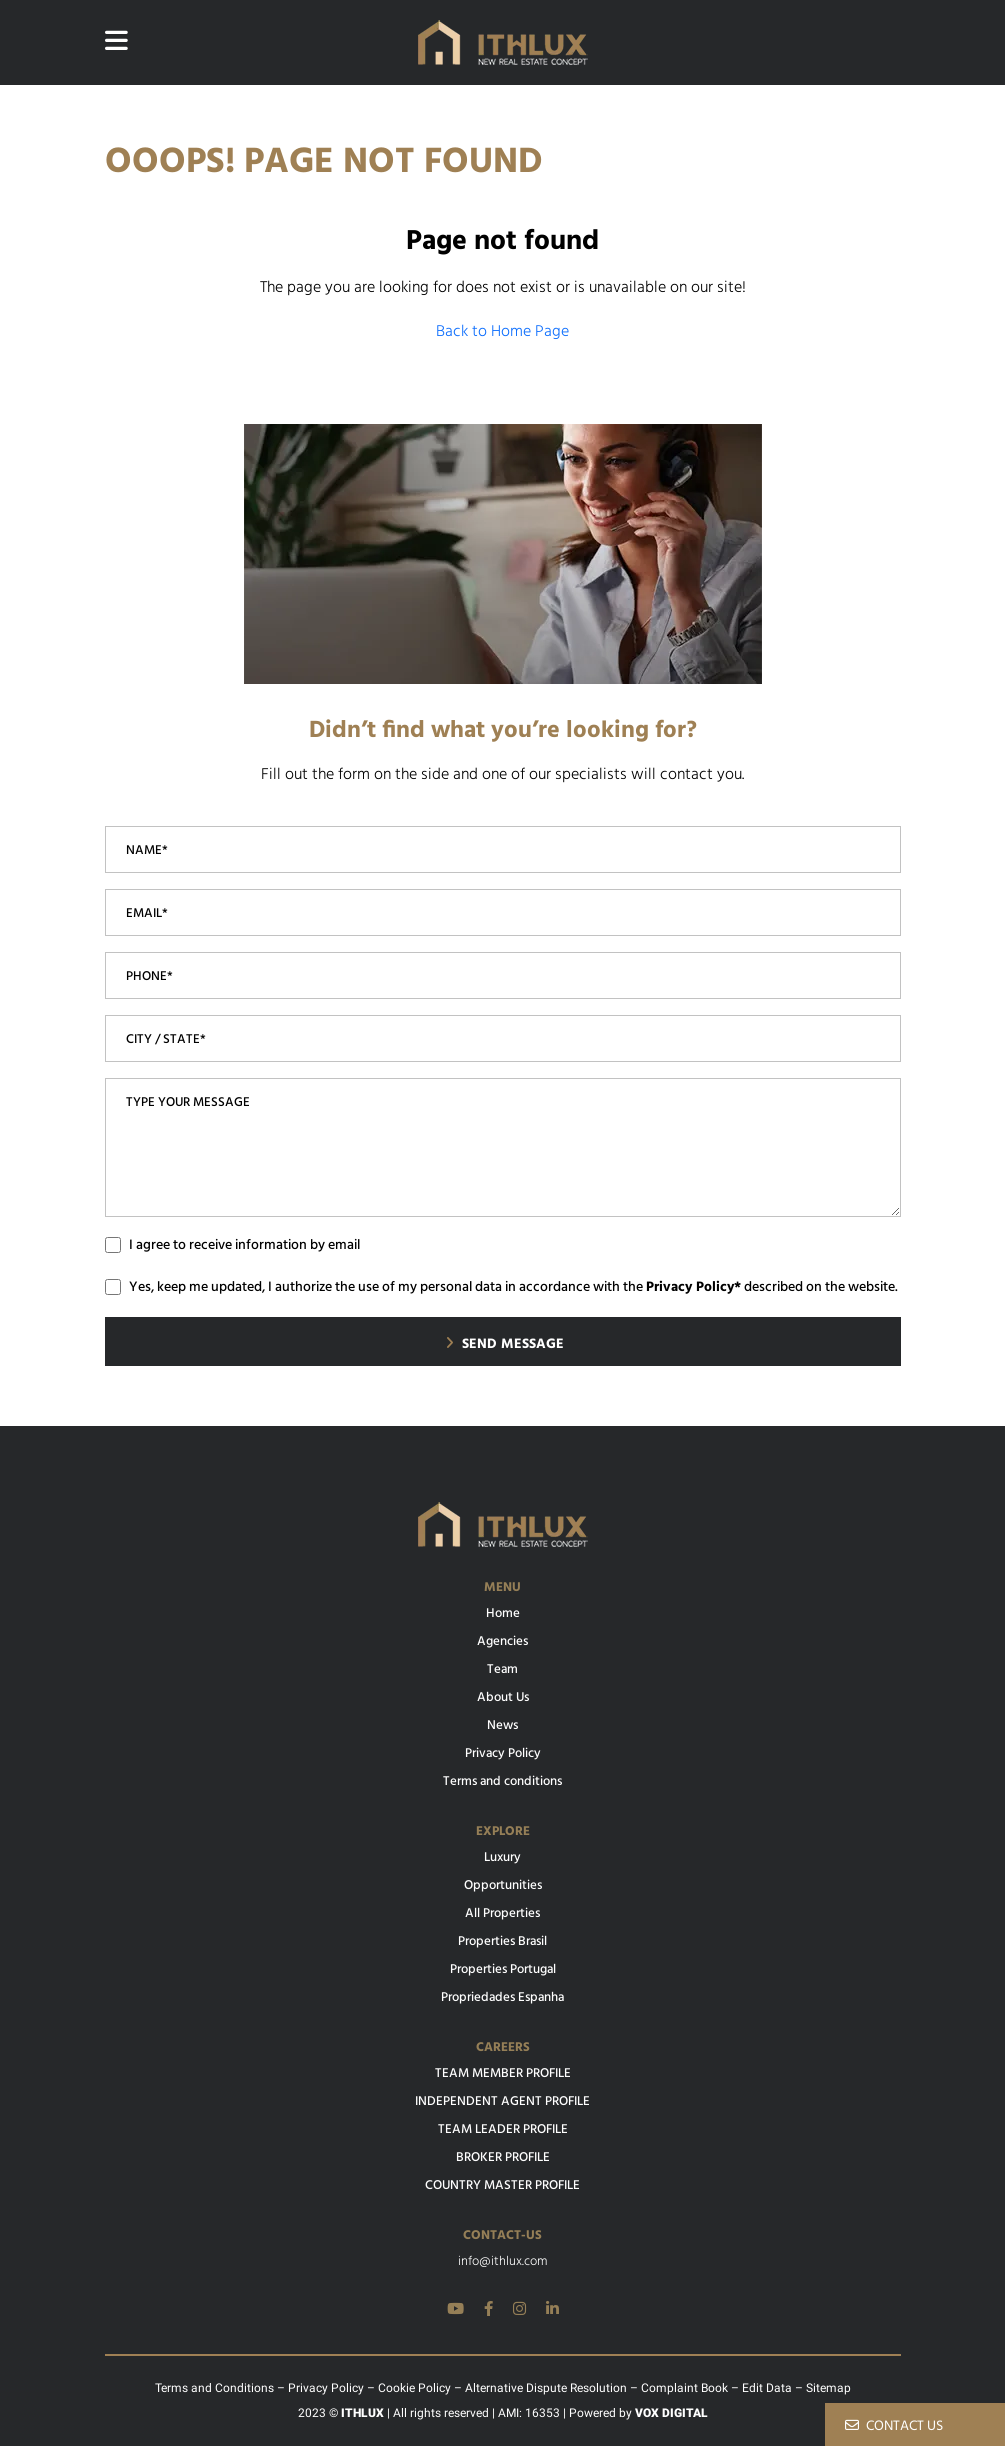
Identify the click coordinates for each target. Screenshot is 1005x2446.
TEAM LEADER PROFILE (503, 2130)
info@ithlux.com (502, 2262)
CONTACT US (894, 2426)
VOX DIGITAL (671, 2413)
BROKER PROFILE (503, 2158)
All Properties (502, 1914)
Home (503, 1614)
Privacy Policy (503, 1754)
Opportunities (503, 1886)
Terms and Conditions (214, 2388)
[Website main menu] (116, 42)
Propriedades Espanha (502, 1998)
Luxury (502, 1858)
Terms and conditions (502, 1782)
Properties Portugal (503, 1970)
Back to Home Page (502, 332)
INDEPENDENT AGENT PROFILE (502, 2102)
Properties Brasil (502, 1942)
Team (502, 1670)
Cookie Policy (414, 2388)
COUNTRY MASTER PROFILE (502, 2186)
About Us (503, 1698)
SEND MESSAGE (504, 1344)
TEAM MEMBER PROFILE (503, 2074)
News (502, 1726)
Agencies (502, 1642)
